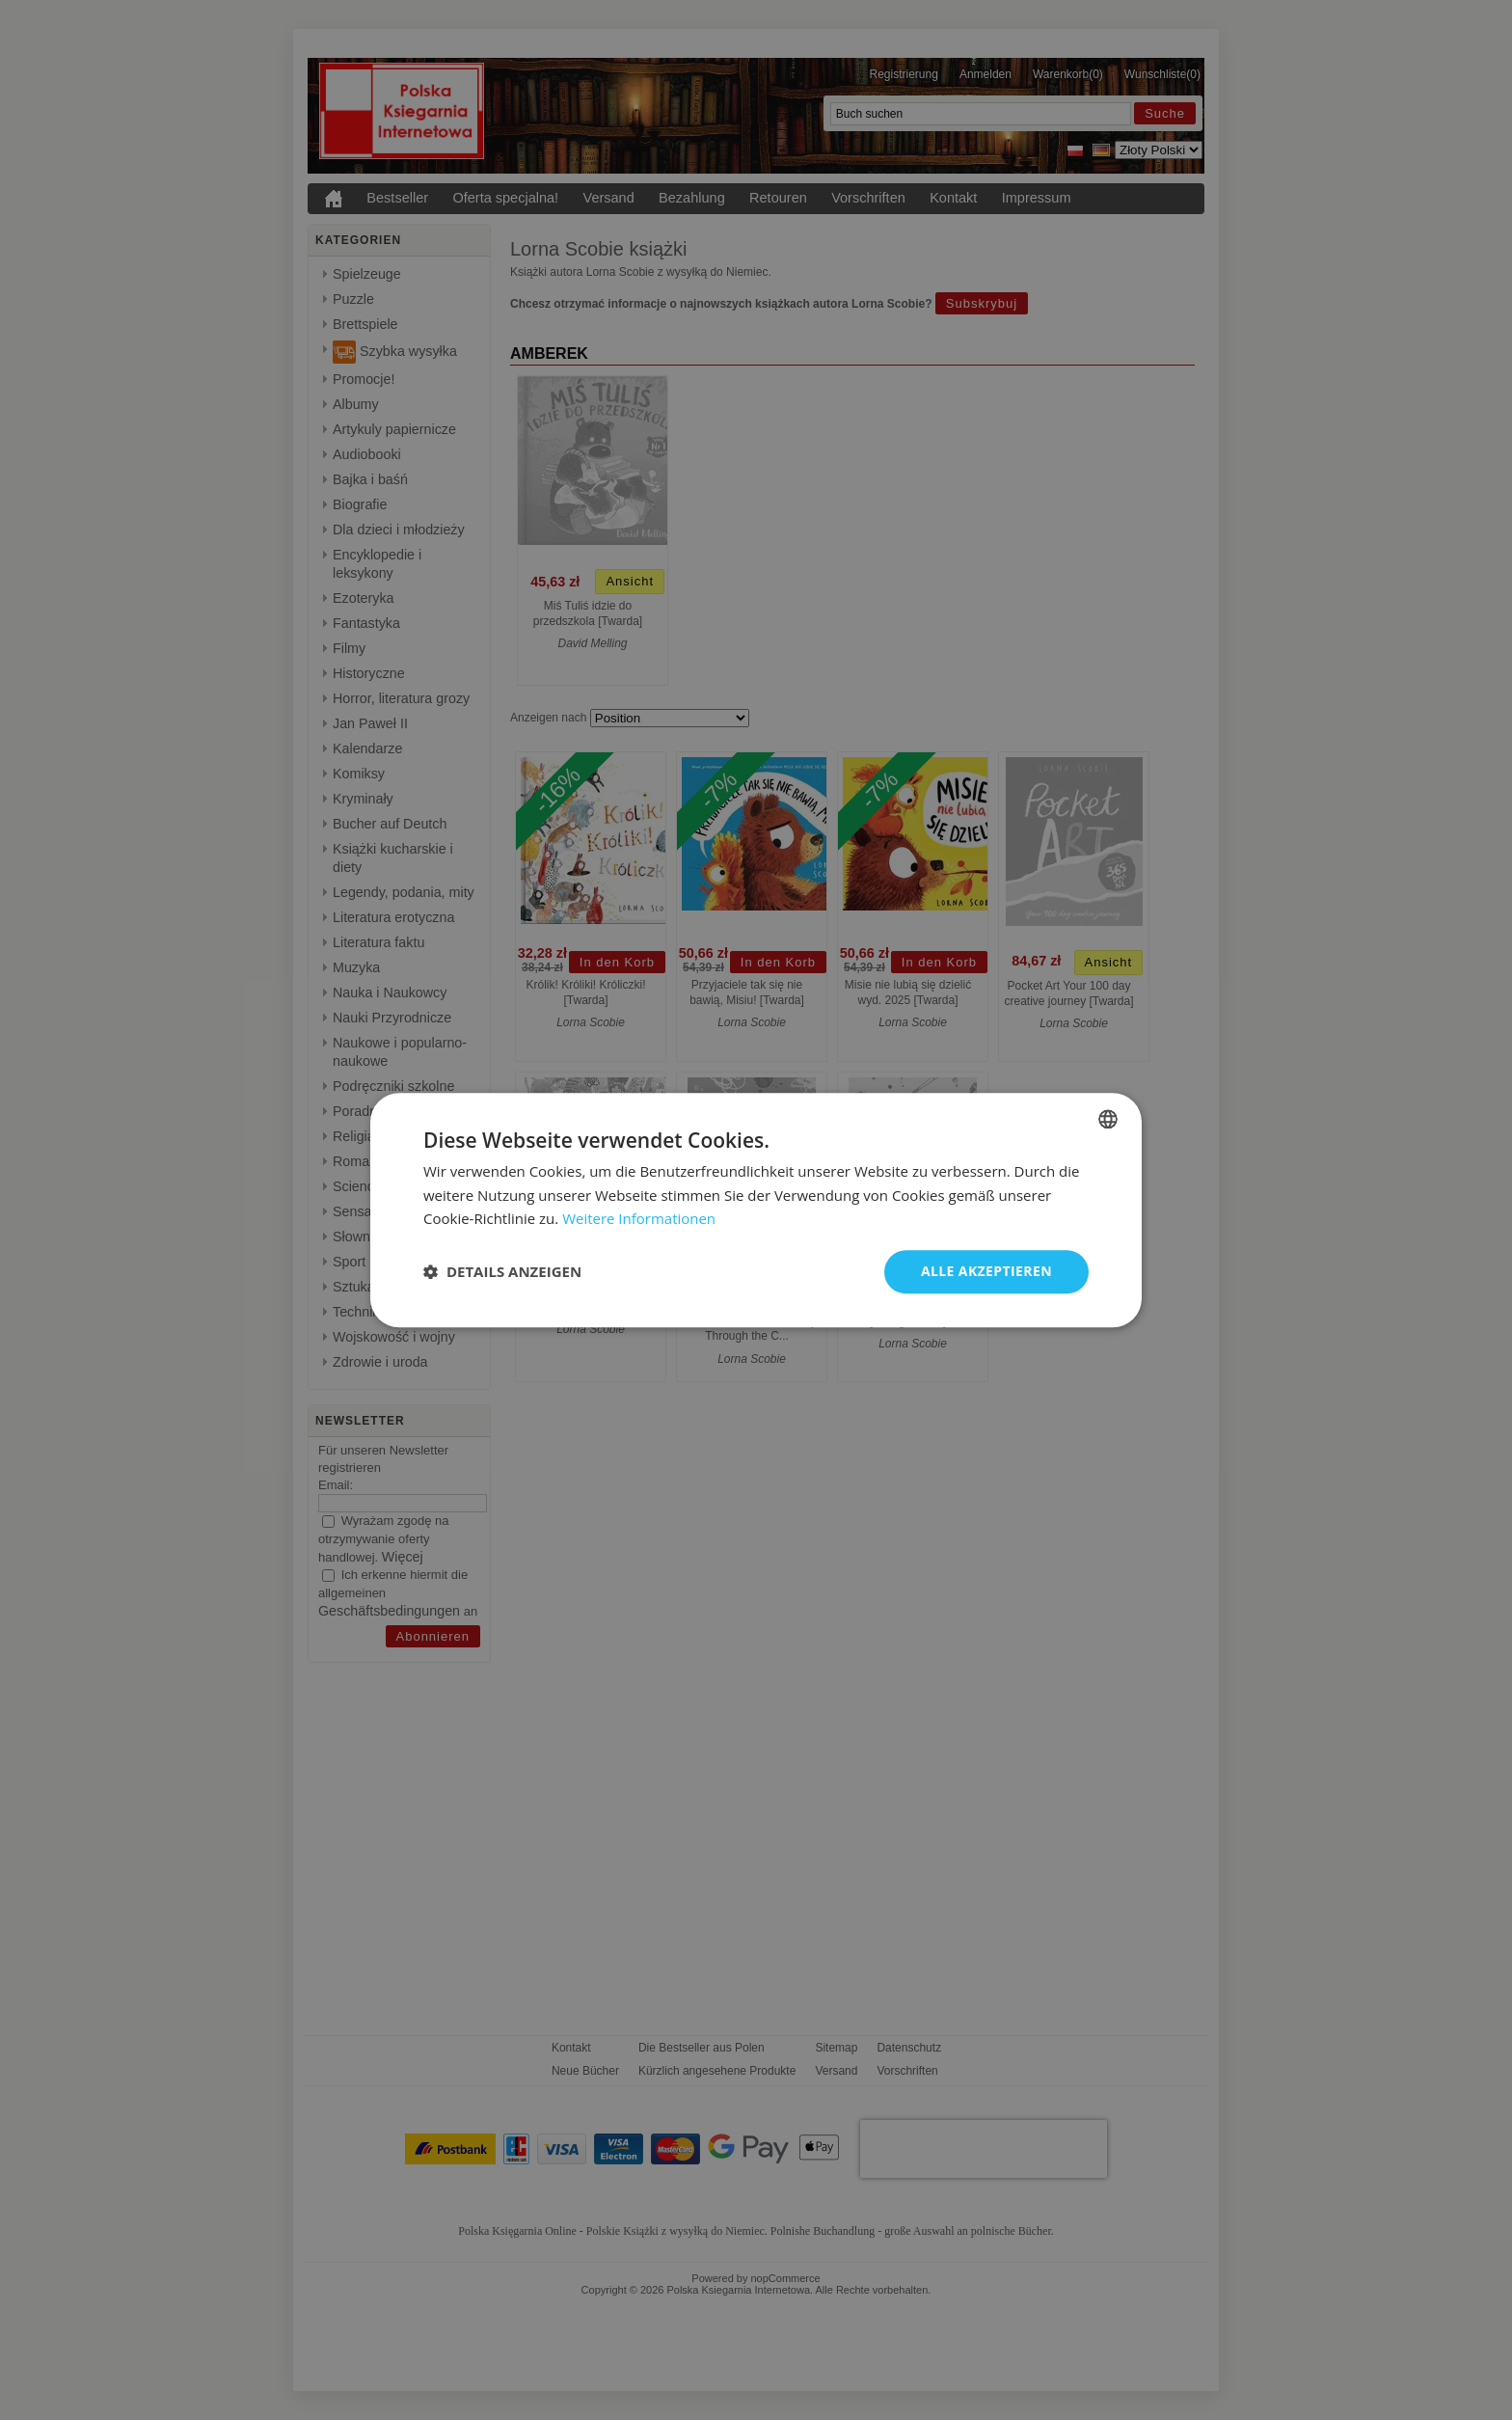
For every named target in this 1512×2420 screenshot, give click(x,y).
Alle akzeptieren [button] (986, 1271)
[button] (502, 1272)
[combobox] (1108, 1118)
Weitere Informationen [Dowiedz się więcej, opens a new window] (639, 1219)
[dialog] (756, 1210)
